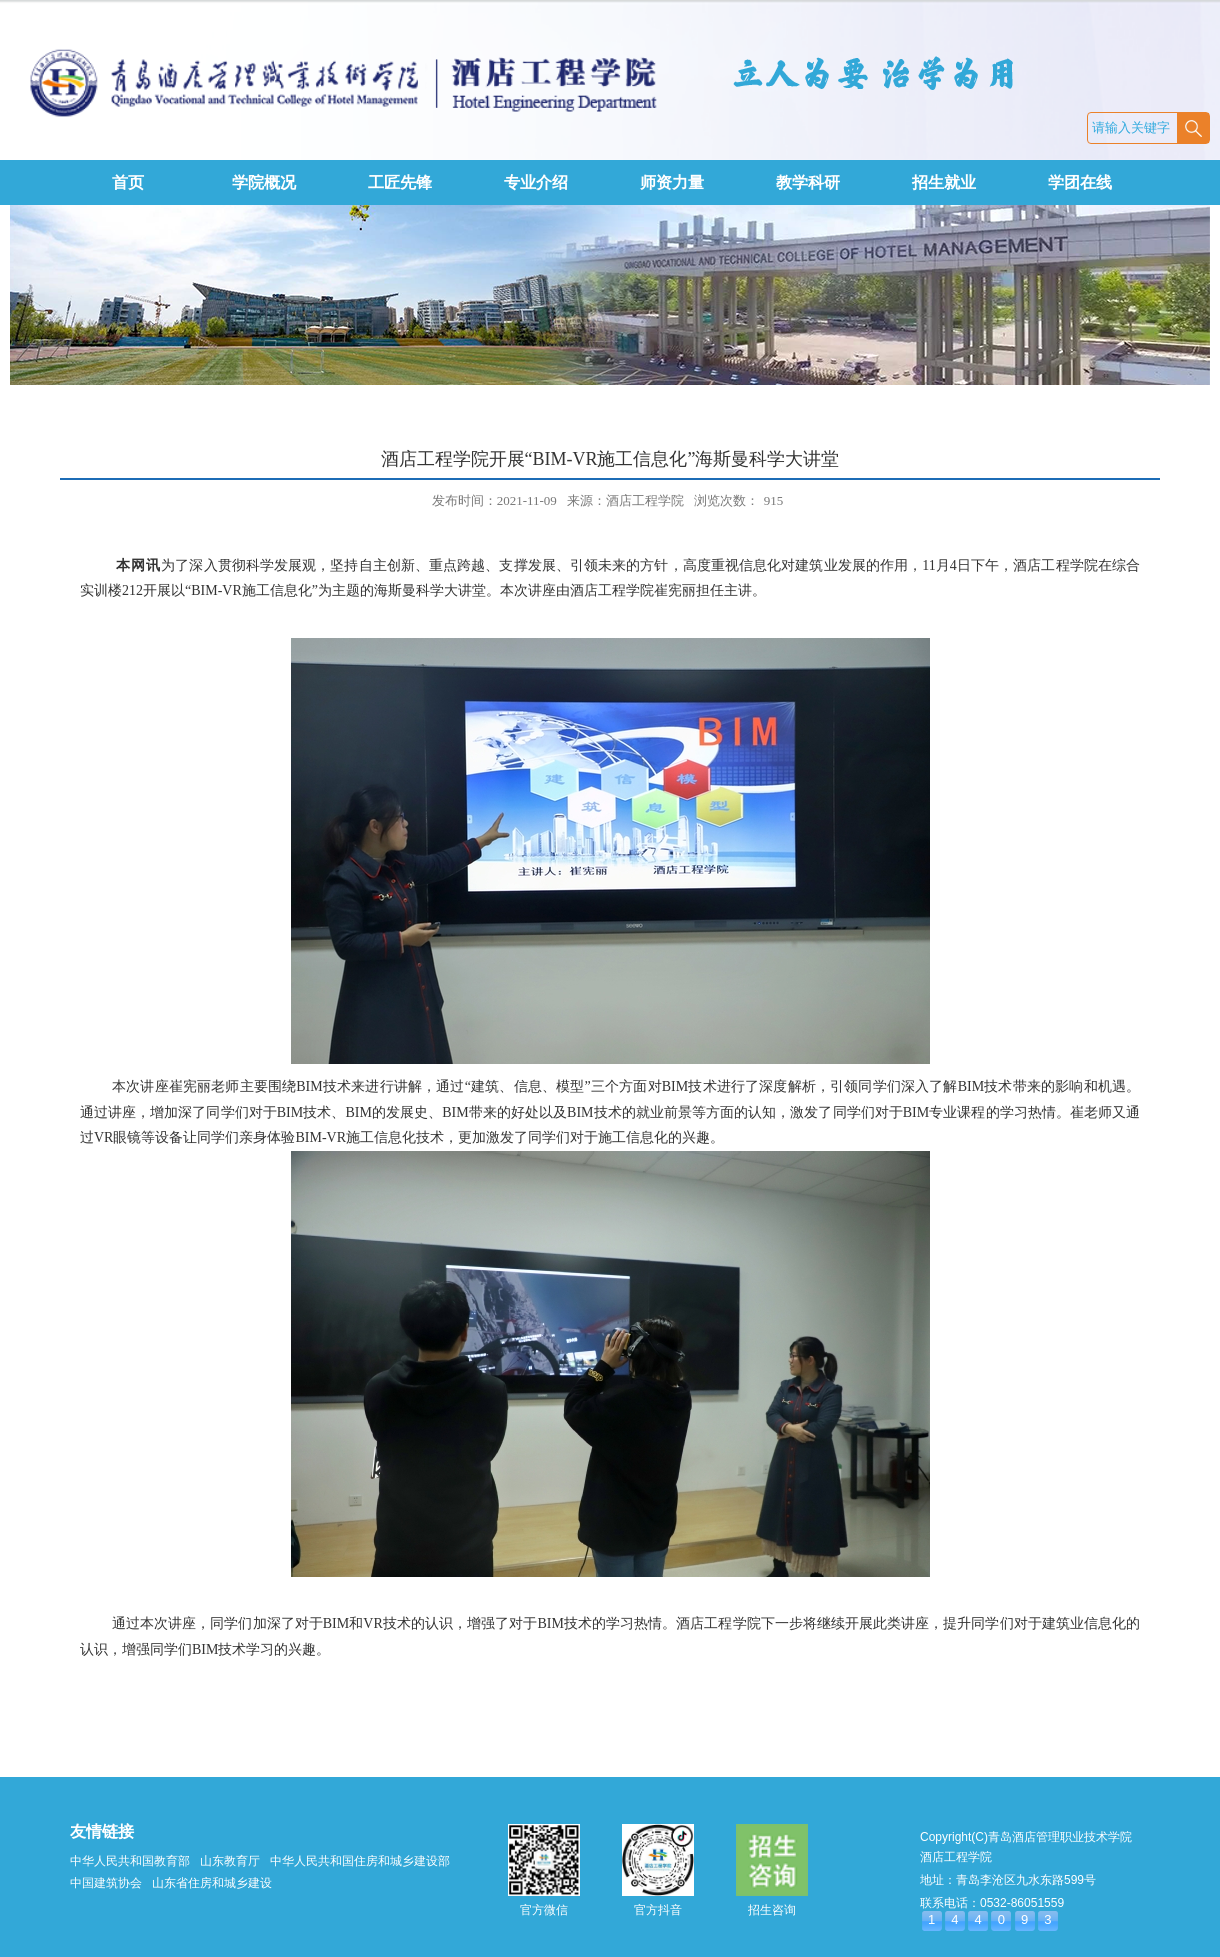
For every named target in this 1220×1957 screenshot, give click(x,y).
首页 (128, 182)
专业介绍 (536, 182)
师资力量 (672, 182)
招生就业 (944, 182)
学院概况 (264, 182)
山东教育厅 (230, 1861)
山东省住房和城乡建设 (212, 1883)
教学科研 (808, 182)
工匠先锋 (400, 182)
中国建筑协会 (106, 1883)
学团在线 (1080, 182)
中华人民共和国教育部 (130, 1861)
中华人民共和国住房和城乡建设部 (360, 1861)
